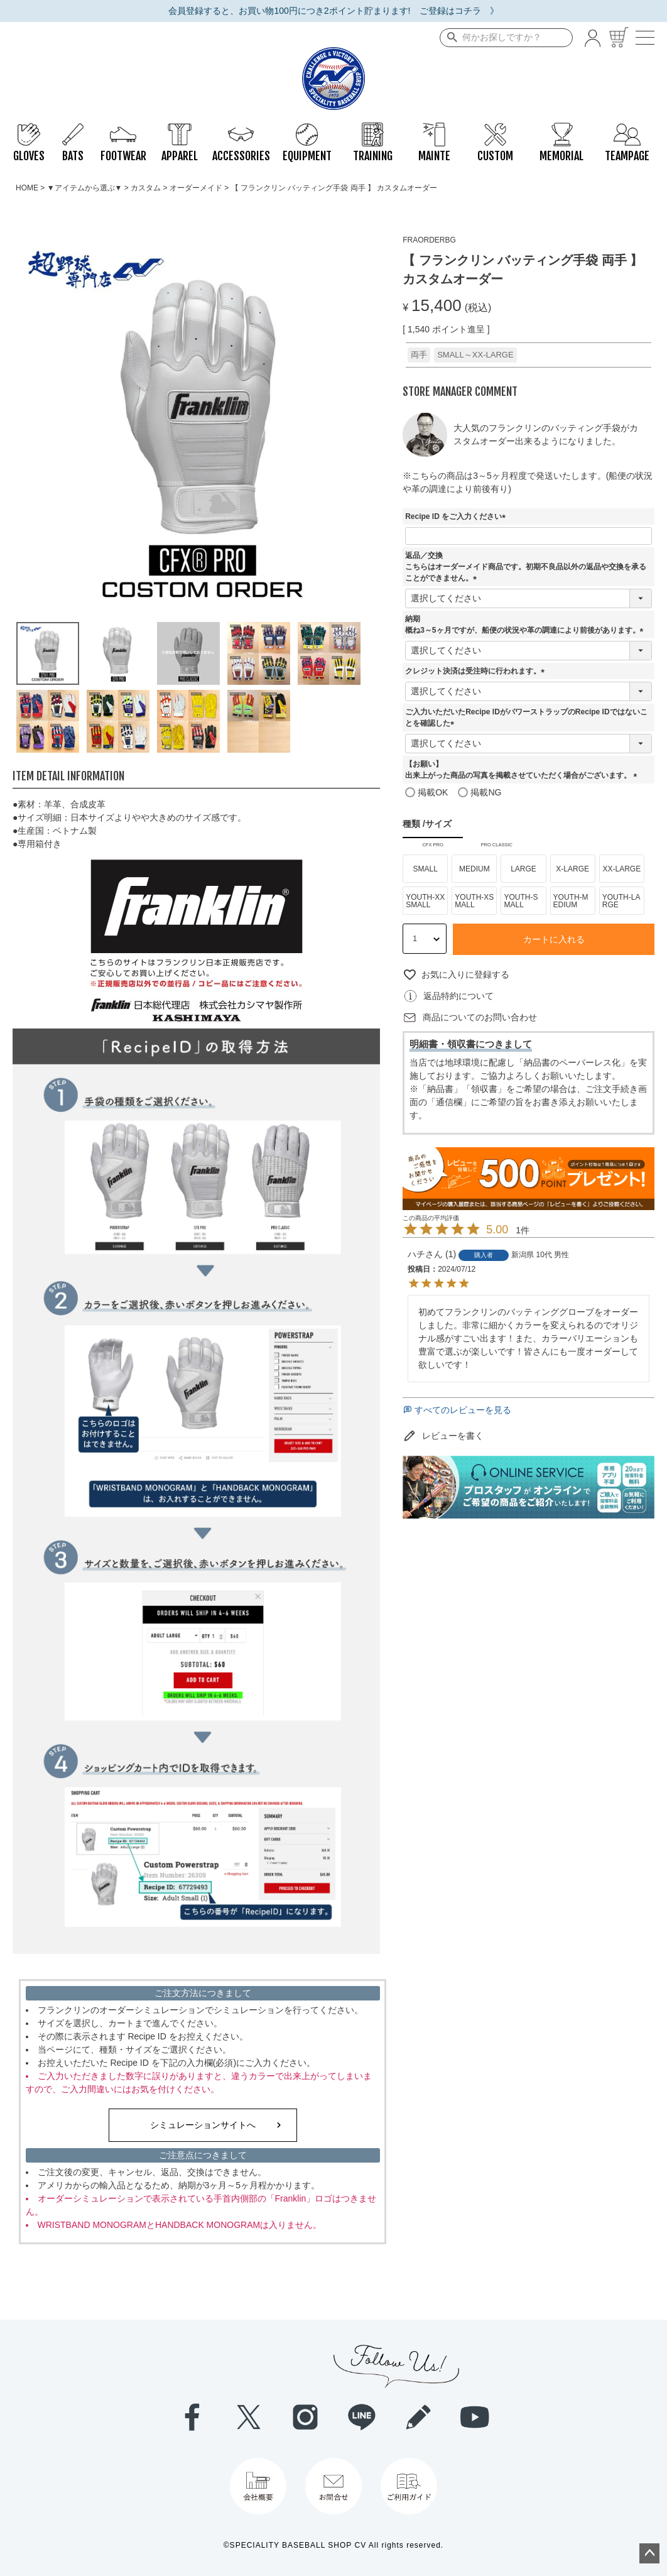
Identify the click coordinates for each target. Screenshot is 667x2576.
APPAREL (179, 129)
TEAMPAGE (627, 129)
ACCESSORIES (241, 129)
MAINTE (434, 129)
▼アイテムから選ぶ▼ (84, 187)
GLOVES (29, 129)
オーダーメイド (196, 187)
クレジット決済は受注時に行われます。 (476, 671)
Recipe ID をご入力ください (457, 516)
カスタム (146, 187)
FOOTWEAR (123, 129)
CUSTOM (495, 129)
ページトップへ (649, 2553)
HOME (27, 187)
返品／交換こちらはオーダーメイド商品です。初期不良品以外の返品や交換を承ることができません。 (525, 566)
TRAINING (373, 129)
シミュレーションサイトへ (203, 2125)
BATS (73, 129)
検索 (450, 37)
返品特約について (458, 996)
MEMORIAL (561, 129)
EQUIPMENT (307, 129)
